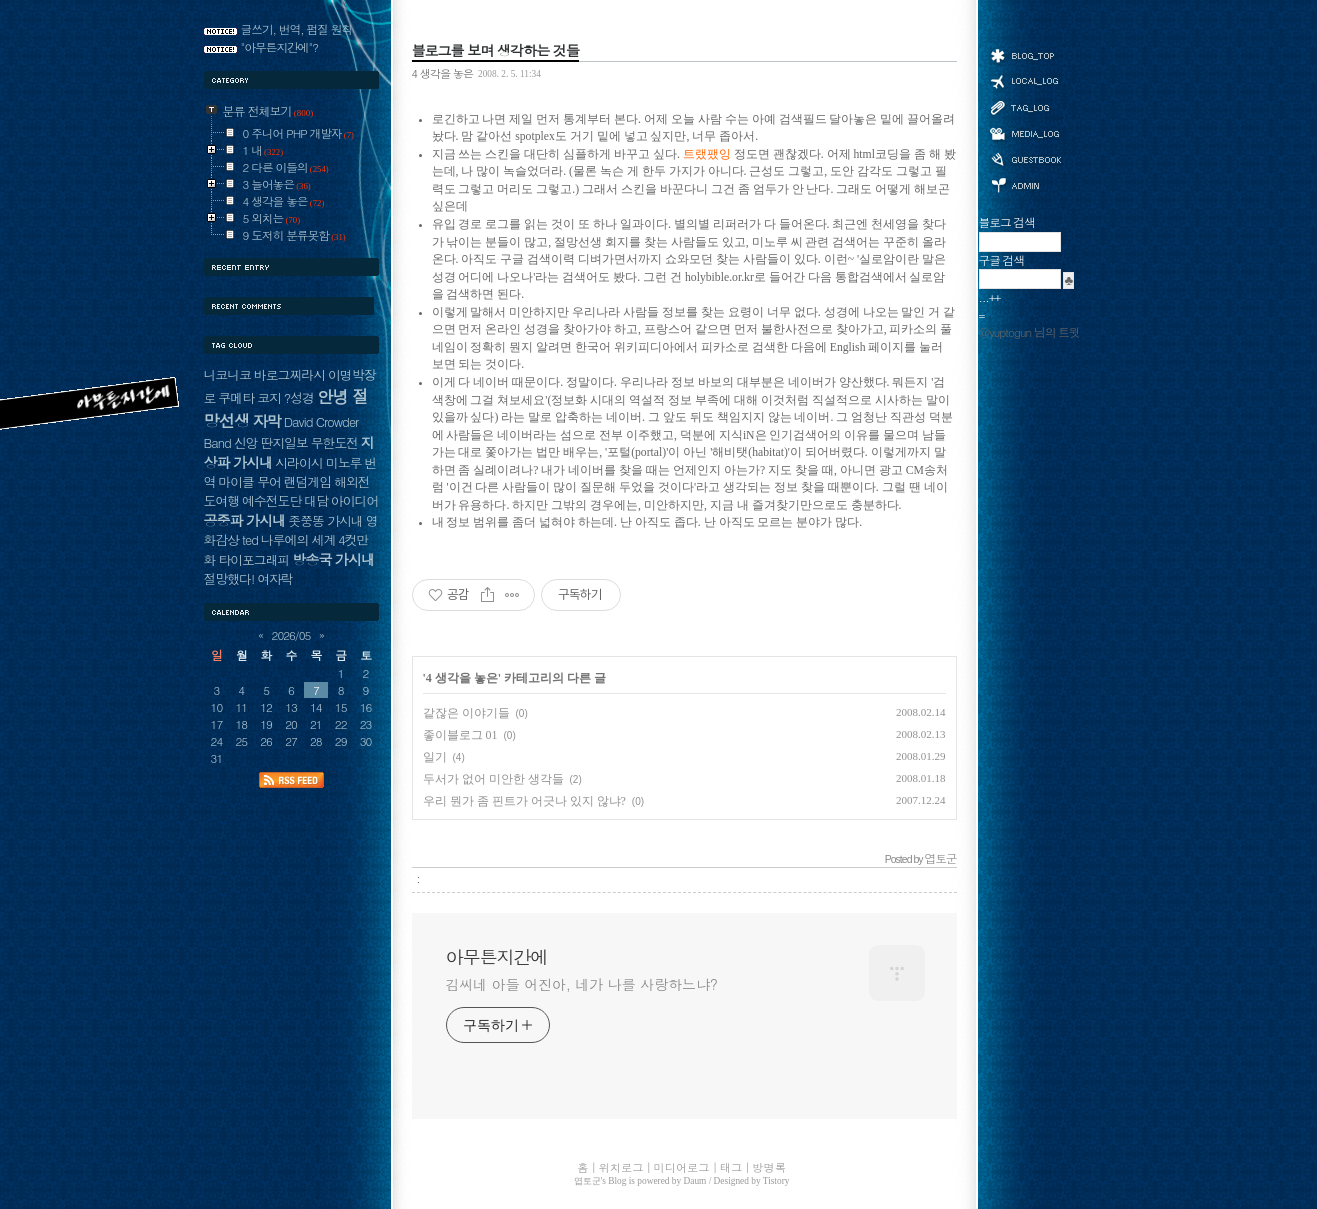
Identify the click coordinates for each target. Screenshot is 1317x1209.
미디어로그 (1025, 133)
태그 (1025, 107)
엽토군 (587, 1181)
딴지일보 (283, 442)
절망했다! (229, 578)
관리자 (1025, 183)
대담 (316, 500)
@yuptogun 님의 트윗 (1029, 332)
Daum (695, 1181)
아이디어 (354, 500)
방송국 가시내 (333, 559)
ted (250, 539)
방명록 (1025, 158)
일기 (435, 757)
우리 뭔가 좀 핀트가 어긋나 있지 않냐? (524, 801)
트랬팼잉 (707, 154)
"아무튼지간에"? (280, 47)
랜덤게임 (307, 481)
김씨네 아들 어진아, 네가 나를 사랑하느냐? (582, 984)
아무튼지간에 (497, 957)
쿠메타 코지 (249, 397)
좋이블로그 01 (460, 735)
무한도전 (334, 442)
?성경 (299, 397)
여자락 (275, 578)
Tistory (776, 1181)
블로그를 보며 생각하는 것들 (495, 50)
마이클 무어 (249, 481)
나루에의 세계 (298, 539)
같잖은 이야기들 (466, 713)
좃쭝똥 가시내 (325, 520)
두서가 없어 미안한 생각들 (493, 779)
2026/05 (291, 635)
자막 (266, 420)
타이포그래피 (253, 559)
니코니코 (227, 374)
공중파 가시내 (245, 520)
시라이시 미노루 (318, 462)
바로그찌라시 (289, 374)
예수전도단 (271, 500)
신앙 (246, 442)
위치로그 (1025, 80)
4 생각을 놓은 (442, 73)
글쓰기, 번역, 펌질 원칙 (297, 29)
